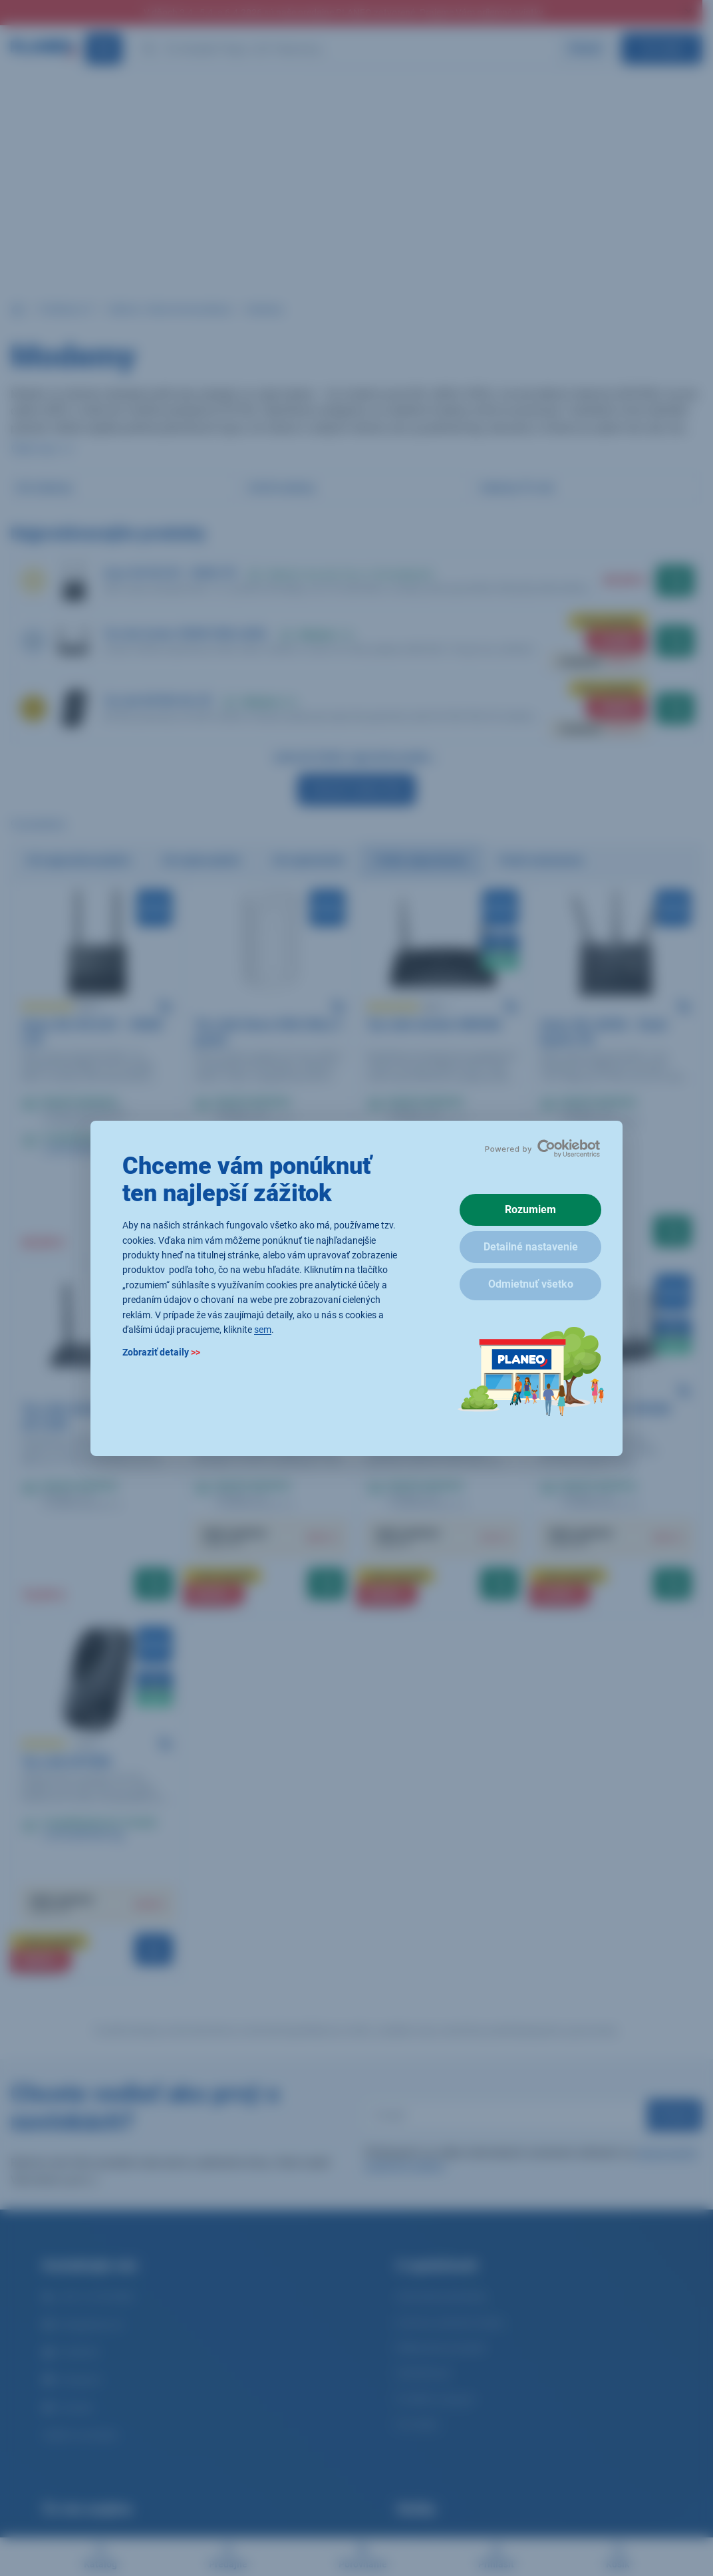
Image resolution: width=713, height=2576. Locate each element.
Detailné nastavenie (531, 1246)
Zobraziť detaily (161, 1352)
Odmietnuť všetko (530, 1284)
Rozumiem (530, 1209)
